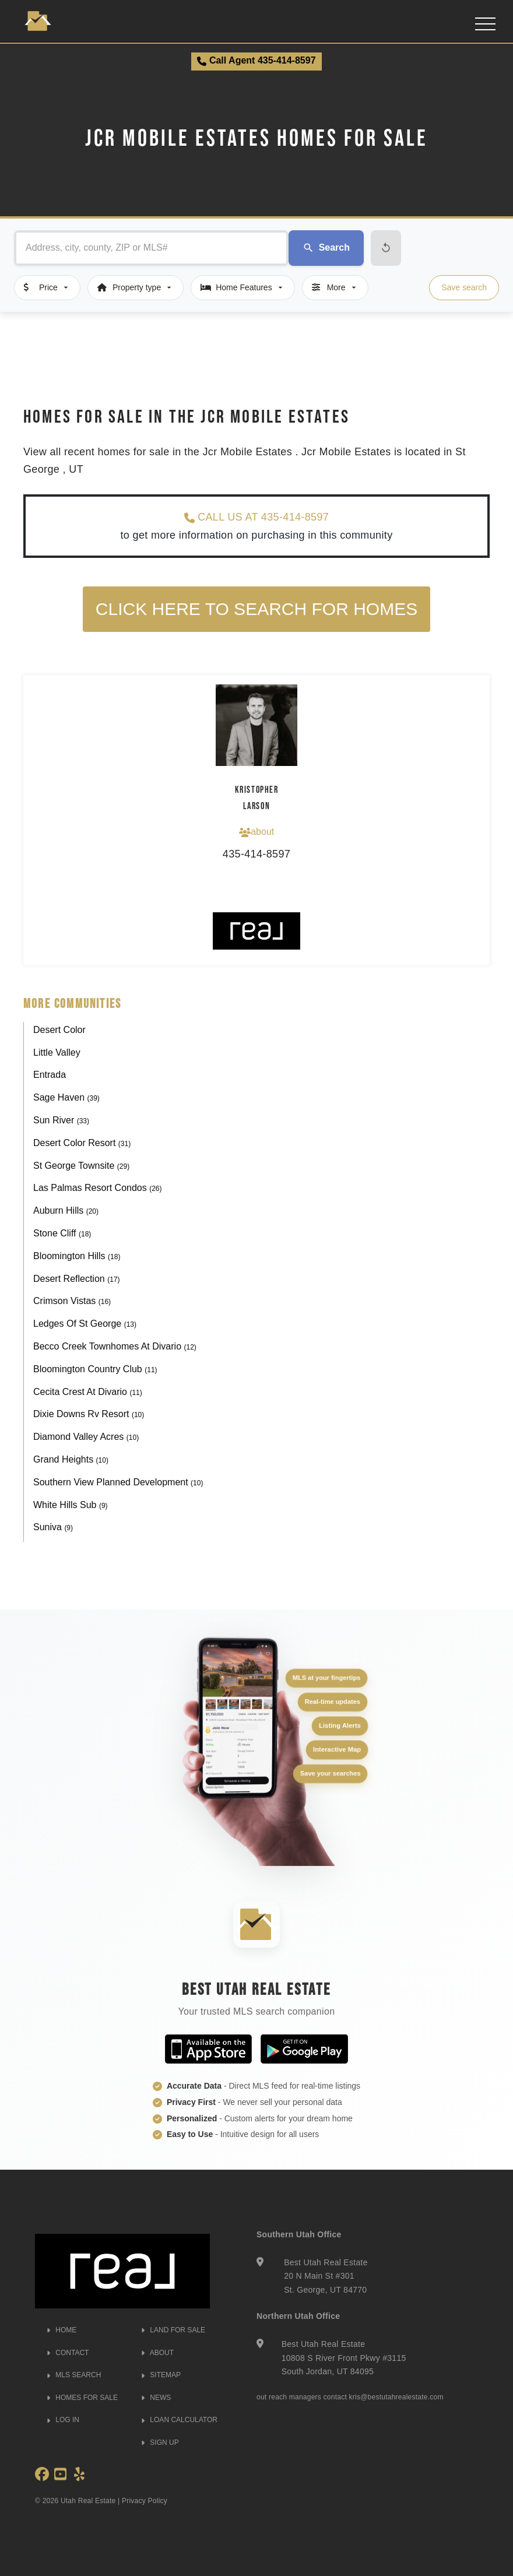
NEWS (156, 2398)
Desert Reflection (76, 1279)
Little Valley (56, 1052)
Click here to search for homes (256, 608)
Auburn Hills (66, 1210)
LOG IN (63, 2420)
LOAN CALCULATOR (179, 2420)
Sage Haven (66, 1097)
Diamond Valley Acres (86, 1437)
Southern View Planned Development (118, 1482)
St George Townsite (81, 1166)
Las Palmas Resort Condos (97, 1188)
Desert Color (59, 1030)
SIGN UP (160, 2442)
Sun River (61, 1120)
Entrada (49, 1075)
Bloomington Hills (76, 1256)
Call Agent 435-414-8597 (256, 60)
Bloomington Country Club (95, 1369)
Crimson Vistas (72, 1301)
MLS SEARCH (74, 2375)
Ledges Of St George (84, 1324)
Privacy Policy (144, 2501)
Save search (464, 287)
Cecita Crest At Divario (87, 1392)
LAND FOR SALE (173, 2330)
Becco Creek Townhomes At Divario (114, 1346)
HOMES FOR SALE (82, 2398)
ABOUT (157, 2353)
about (256, 832)
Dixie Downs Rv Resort (88, 1414)
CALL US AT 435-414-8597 (256, 517)
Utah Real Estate (88, 2501)
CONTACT (68, 2353)
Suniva (53, 1527)
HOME (61, 2330)
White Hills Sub (70, 1505)
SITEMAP (161, 2375)
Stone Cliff (62, 1233)
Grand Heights (70, 1459)
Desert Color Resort (82, 1143)
